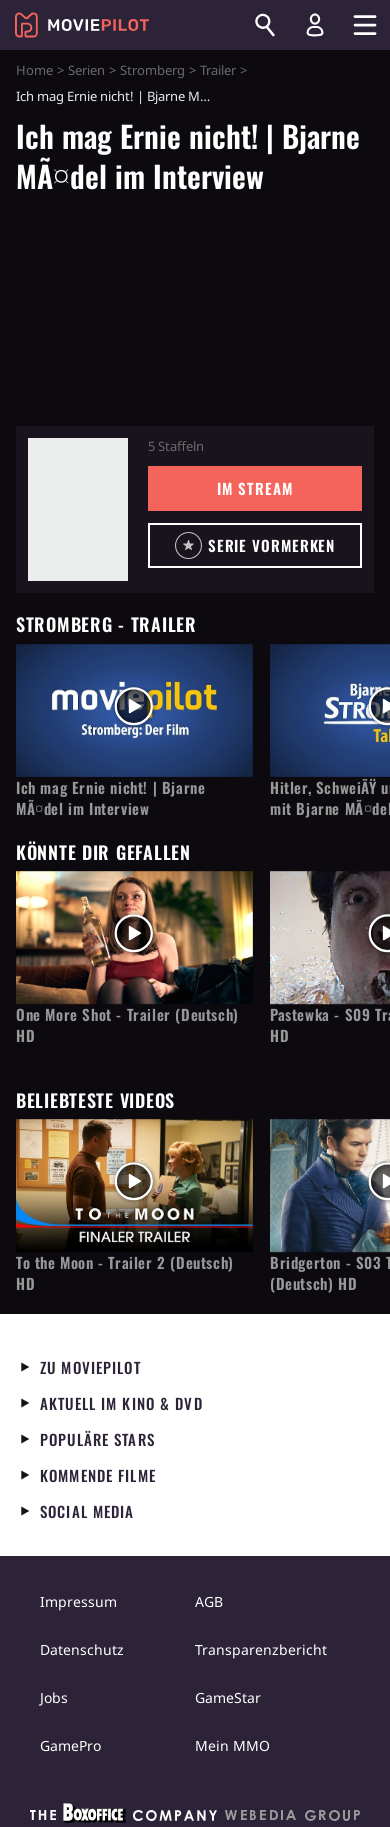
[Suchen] (265, 25)
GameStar (228, 1697)
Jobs (54, 1697)
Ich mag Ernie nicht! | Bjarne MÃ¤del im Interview (110, 798)
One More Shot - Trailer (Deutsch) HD (127, 1025)
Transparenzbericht (261, 1649)
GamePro (70, 1745)
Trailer (218, 70)
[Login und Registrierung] (315, 25)
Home (34, 70)
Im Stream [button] (254, 488)
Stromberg (152, 70)
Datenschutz (82, 1649)
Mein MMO (232, 1745)
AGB (209, 1601)
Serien (86, 70)
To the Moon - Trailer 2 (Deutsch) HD (125, 1273)
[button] (255, 545)
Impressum (78, 1601)
